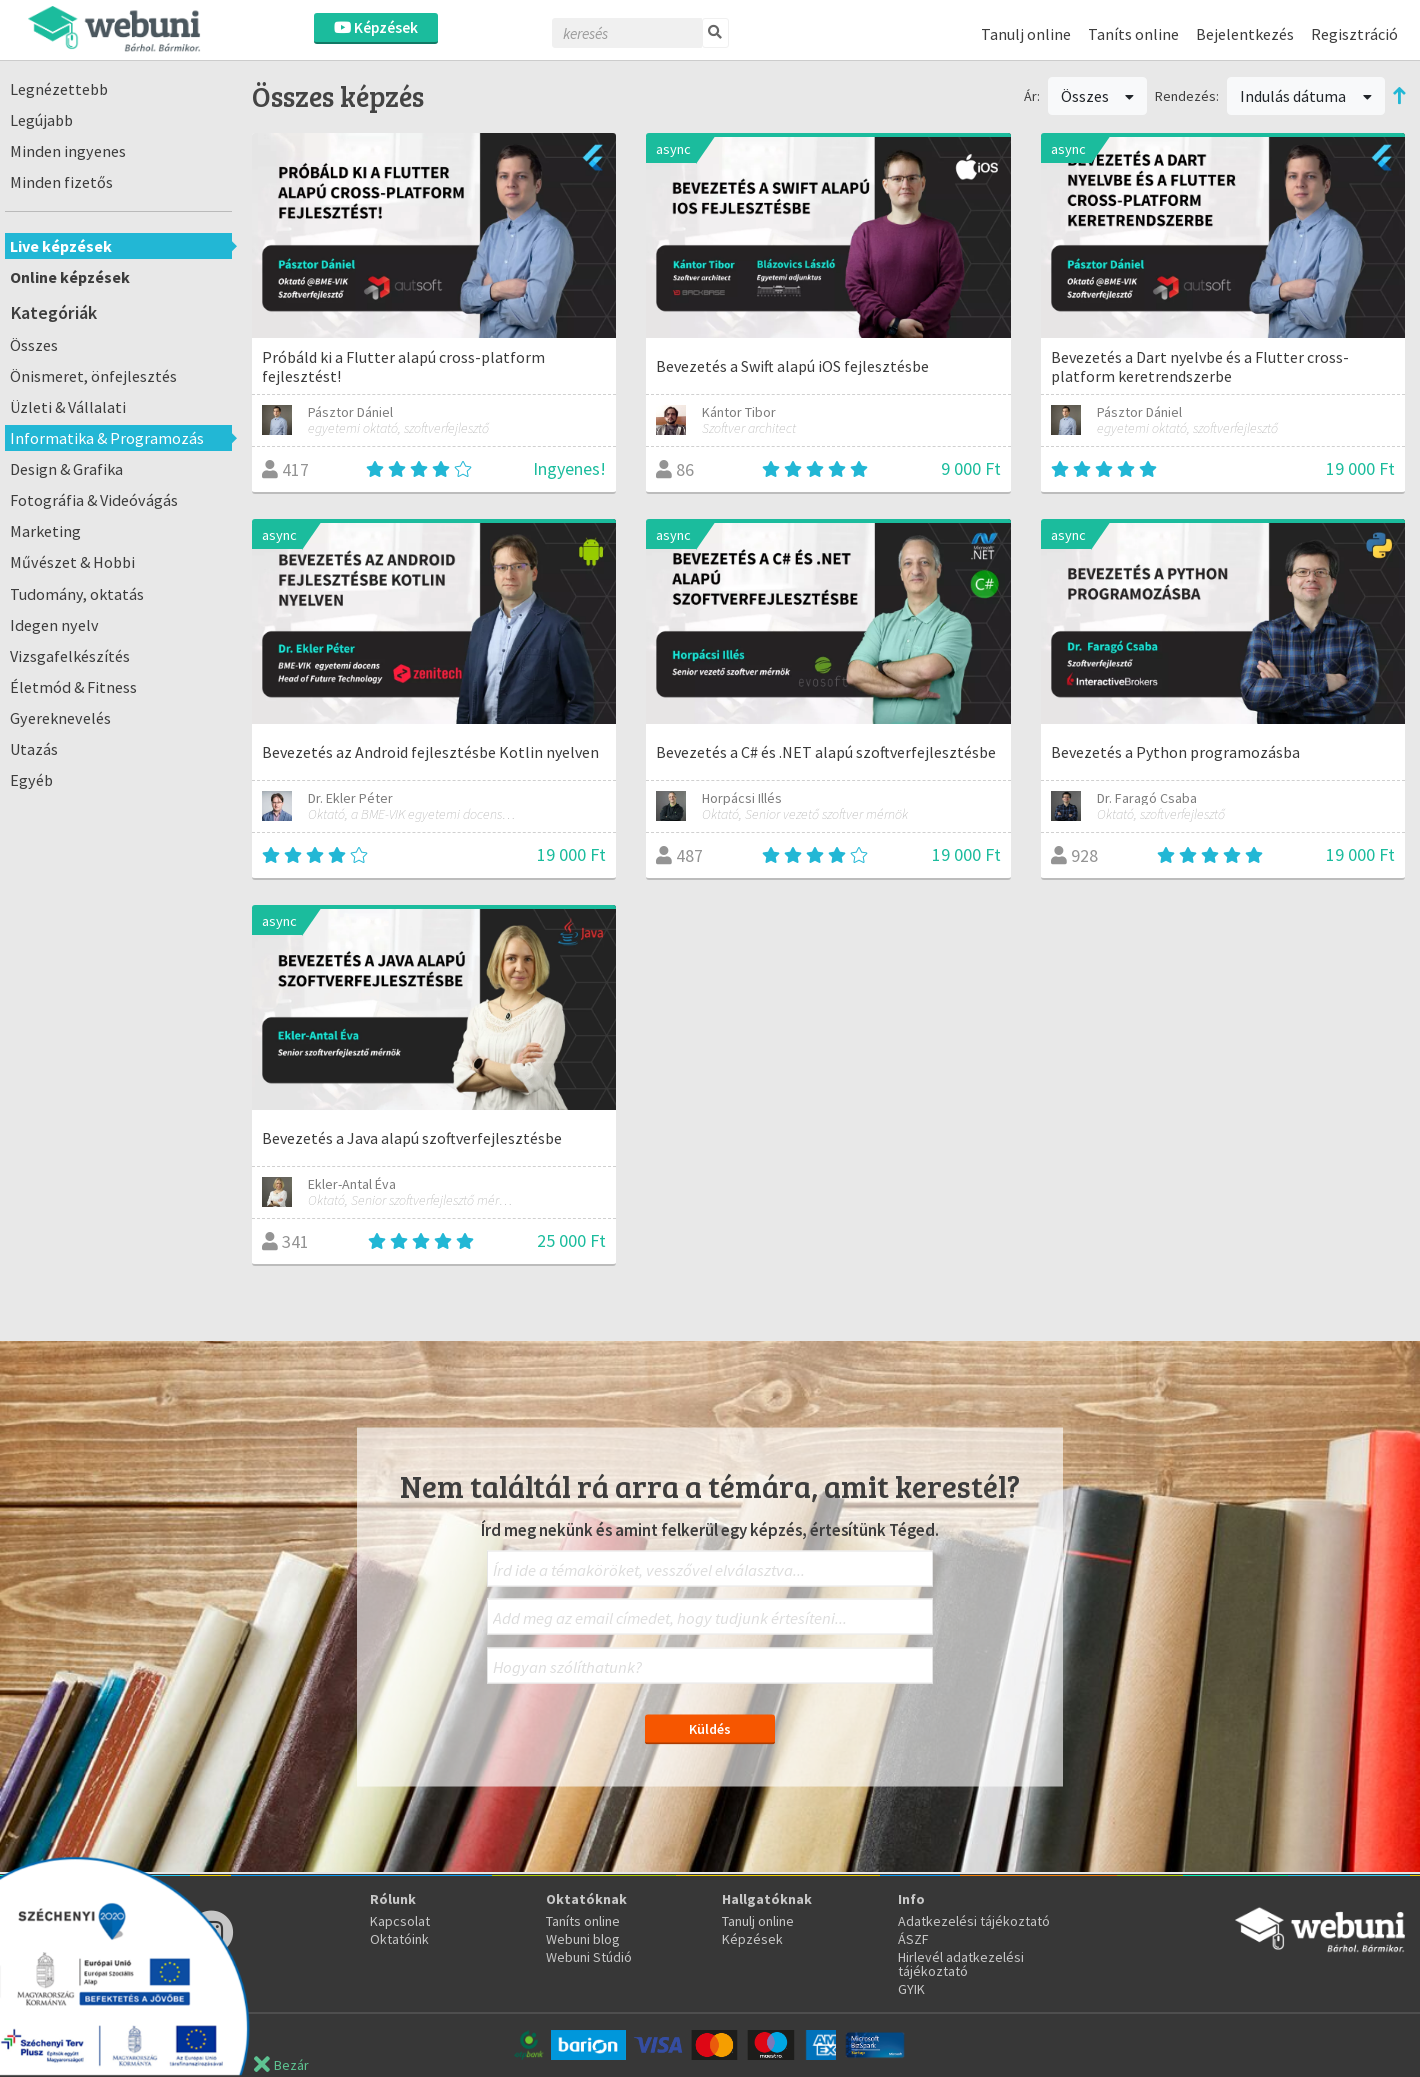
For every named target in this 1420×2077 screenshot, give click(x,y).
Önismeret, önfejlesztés (93, 376)
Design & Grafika (66, 469)
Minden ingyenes (68, 151)
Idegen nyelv (54, 625)
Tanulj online (1026, 34)
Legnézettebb (59, 89)
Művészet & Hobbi (72, 562)
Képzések (376, 27)
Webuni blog (583, 1939)
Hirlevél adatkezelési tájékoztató (961, 1964)
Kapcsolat (400, 1921)
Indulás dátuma (1306, 96)
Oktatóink (399, 1939)
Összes (34, 345)
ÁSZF (913, 1939)
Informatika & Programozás (107, 438)
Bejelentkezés (1245, 34)
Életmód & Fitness (73, 687)
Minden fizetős (61, 182)
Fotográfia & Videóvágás (94, 500)
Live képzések (61, 246)
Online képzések (70, 277)
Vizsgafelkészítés (70, 656)
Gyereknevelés (60, 718)
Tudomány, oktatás (77, 594)
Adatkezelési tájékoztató (974, 1921)
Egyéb (31, 780)
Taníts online (1133, 34)
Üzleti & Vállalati (68, 407)
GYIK (911, 1989)
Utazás (34, 749)
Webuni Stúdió (589, 1957)
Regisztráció (1354, 34)
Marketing (45, 531)
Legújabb (41, 120)
